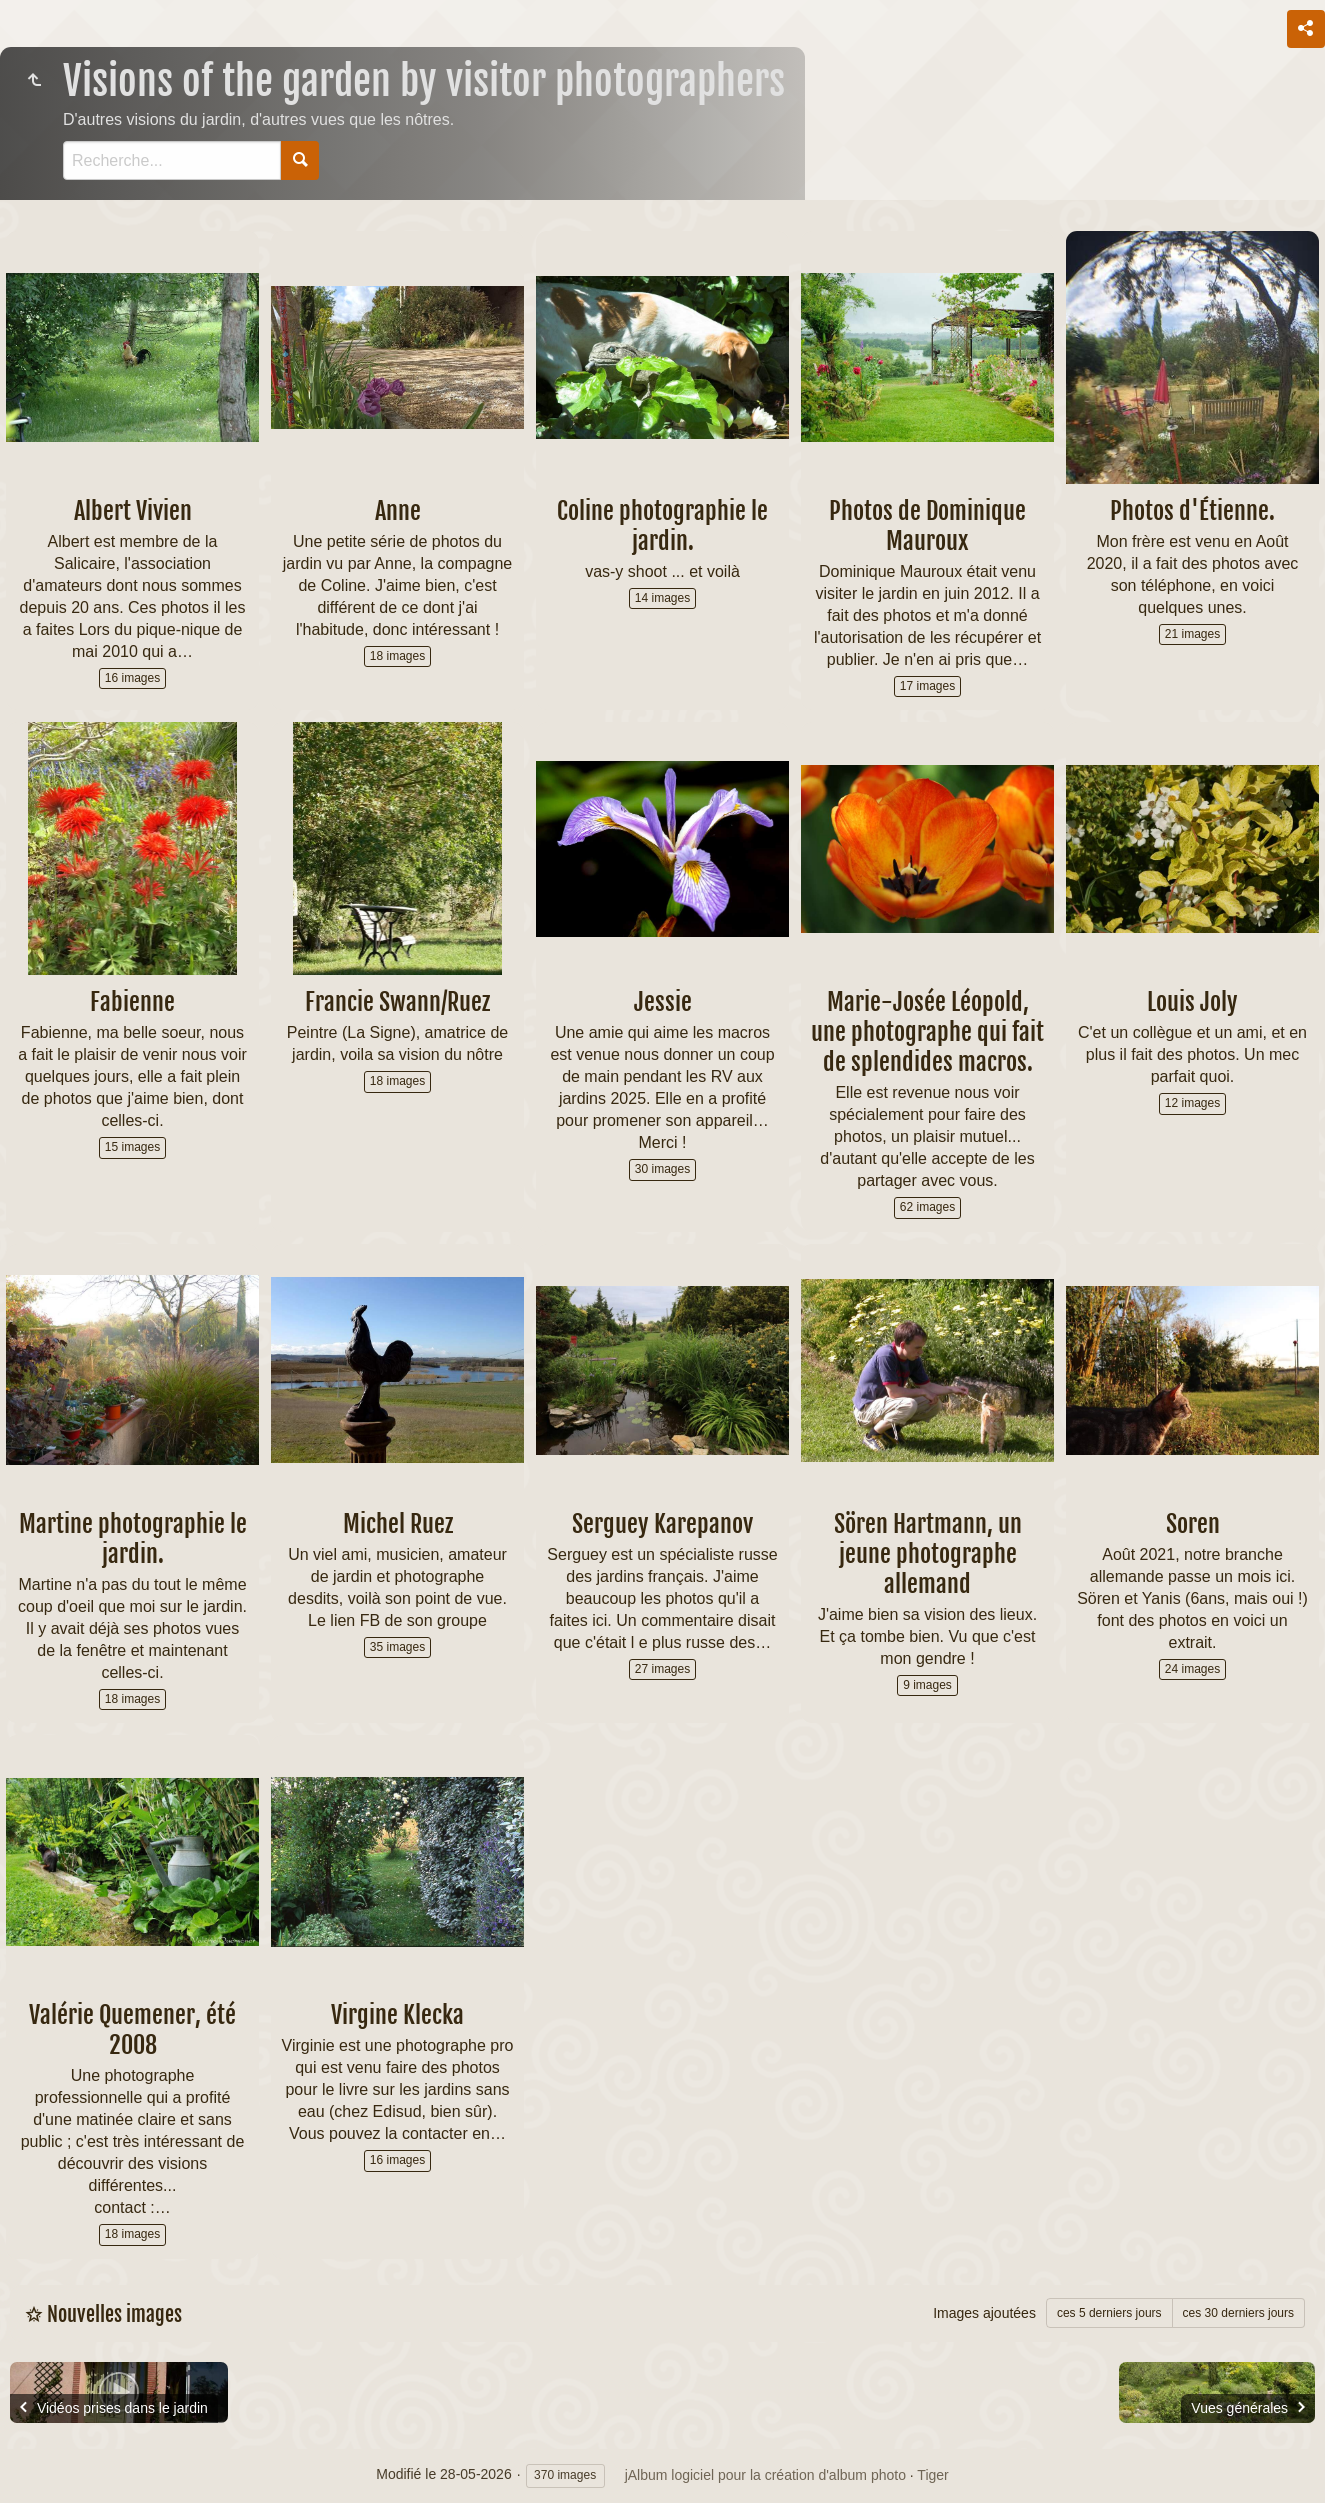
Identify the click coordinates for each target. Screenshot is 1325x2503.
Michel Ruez (398, 1524)
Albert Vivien (133, 511)
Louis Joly (1192, 1002)
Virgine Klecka (397, 2015)
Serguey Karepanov (662, 1524)
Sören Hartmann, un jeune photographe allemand (928, 1554)
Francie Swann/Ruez (397, 1002)
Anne (398, 511)
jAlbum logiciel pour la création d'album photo (765, 2475)
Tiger (932, 2475)
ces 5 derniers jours (1109, 2313)
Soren (1193, 1524)
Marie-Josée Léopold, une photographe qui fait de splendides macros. (927, 1032)
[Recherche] (172, 160)
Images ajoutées (984, 2313)
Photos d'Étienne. (1192, 511)
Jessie (663, 1002)
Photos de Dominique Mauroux (927, 526)
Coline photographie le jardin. (662, 526)
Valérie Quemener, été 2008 (132, 2030)
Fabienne (132, 1002)
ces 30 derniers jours (1238, 2313)
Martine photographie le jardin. (133, 1539)
